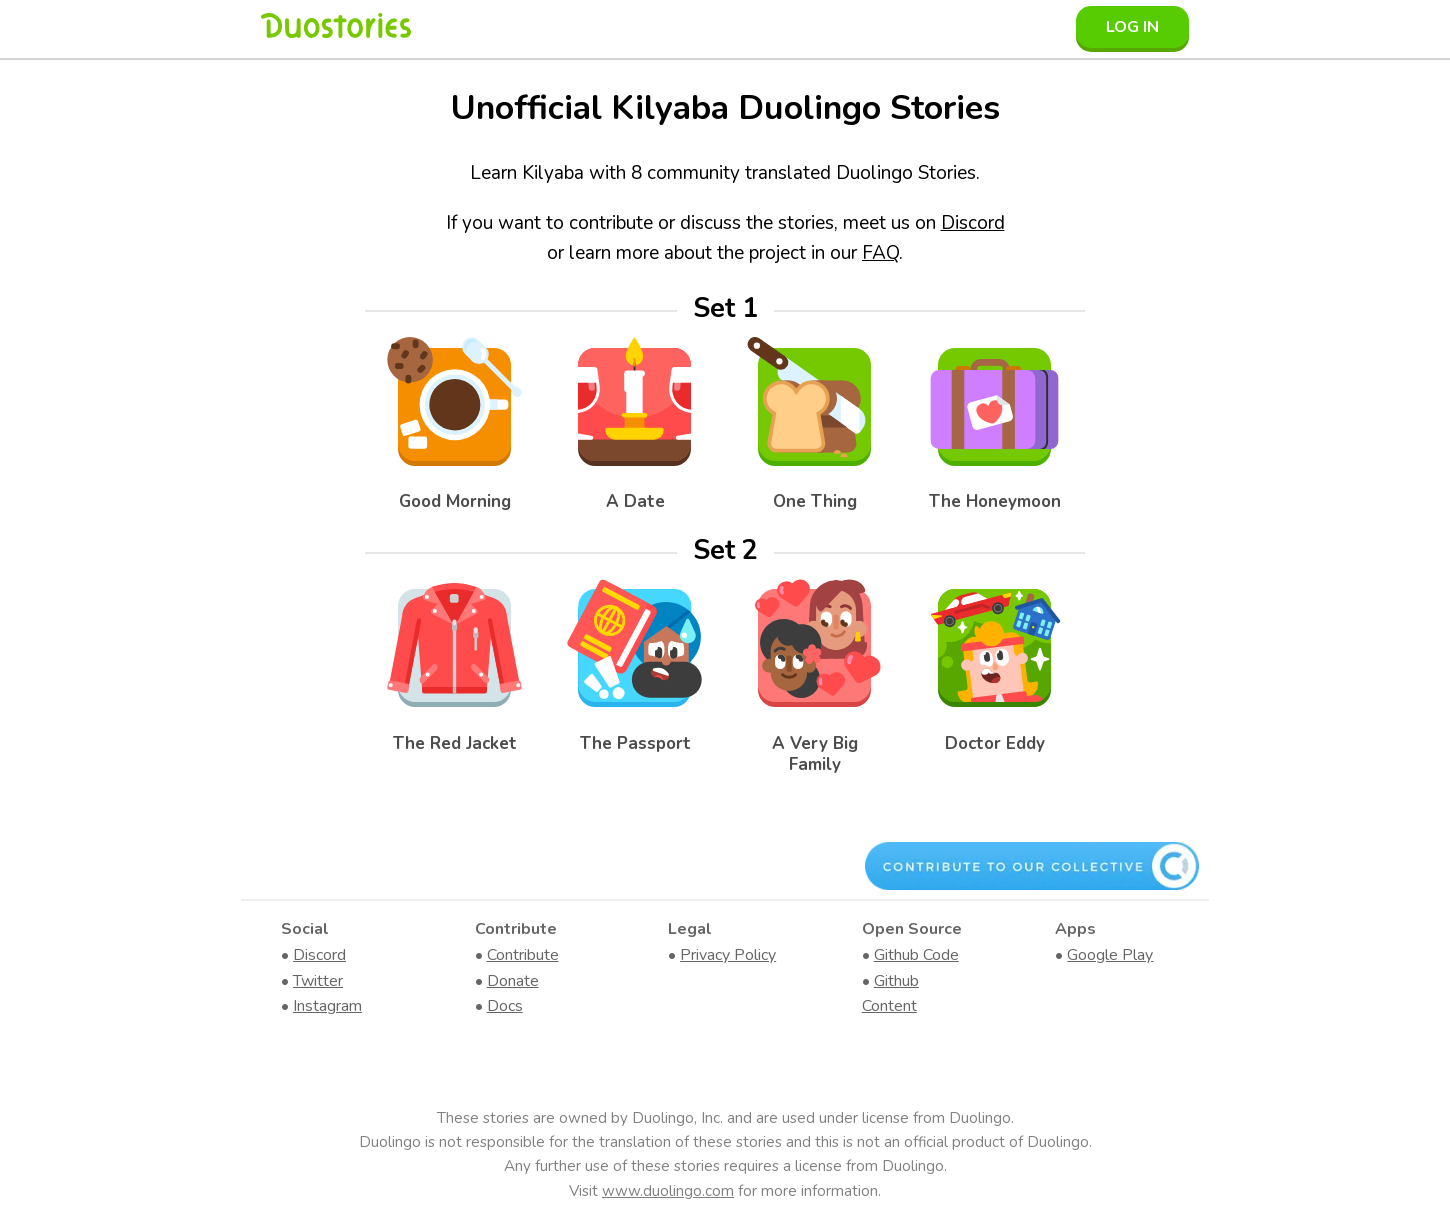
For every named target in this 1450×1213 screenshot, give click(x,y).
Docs (505, 1006)
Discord (973, 223)
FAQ (880, 253)
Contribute (523, 955)
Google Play (1110, 955)
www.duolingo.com (668, 1191)
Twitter (318, 981)
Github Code (916, 955)
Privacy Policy (728, 955)
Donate (513, 981)
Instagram (327, 1006)
